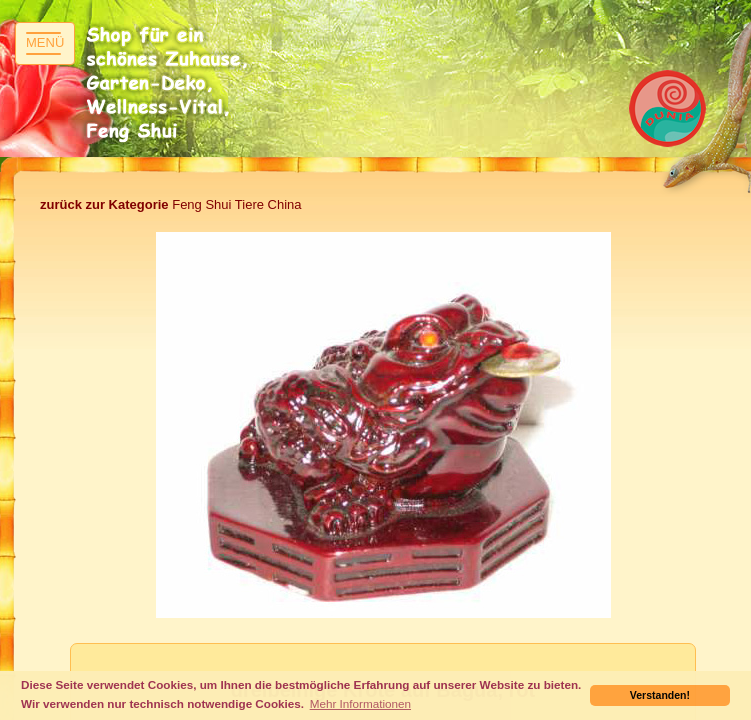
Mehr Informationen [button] (360, 703)
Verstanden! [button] (660, 695)
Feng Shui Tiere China (171, 204)
